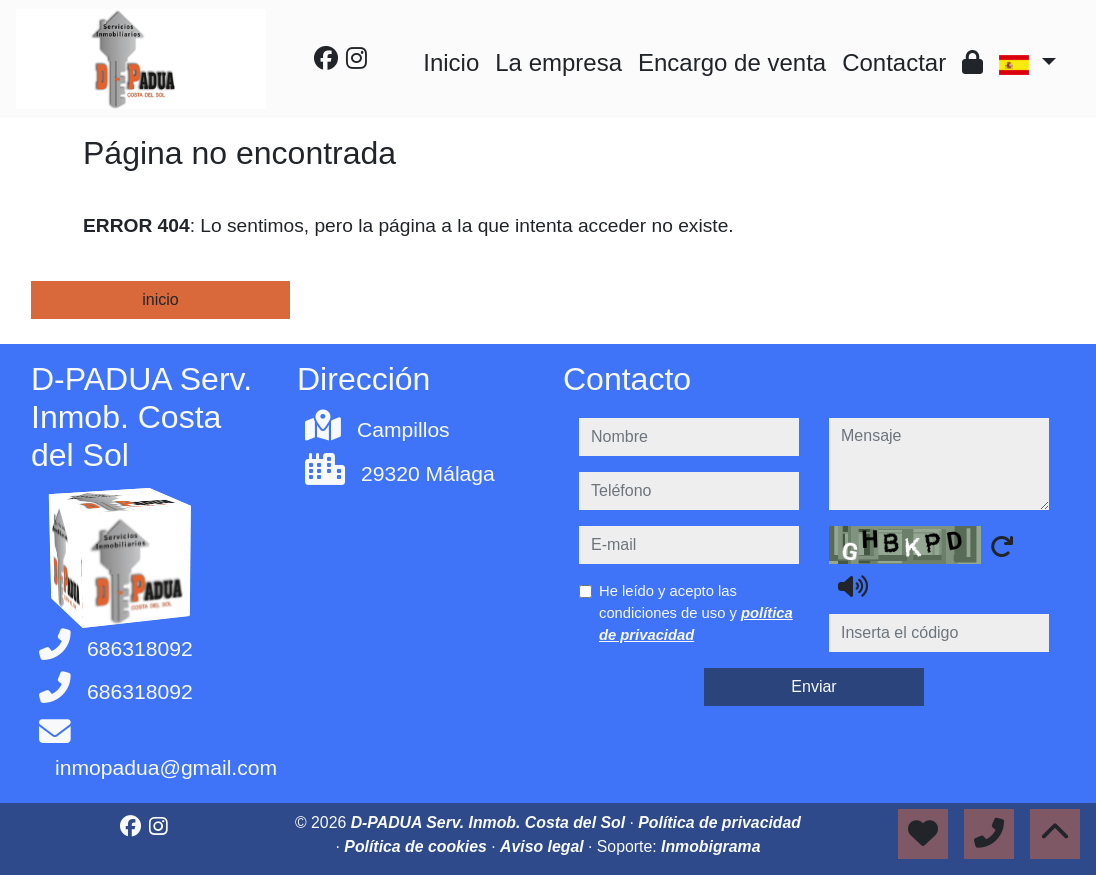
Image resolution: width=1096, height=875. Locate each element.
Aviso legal (544, 846)
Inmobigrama (710, 846)
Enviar (813, 686)
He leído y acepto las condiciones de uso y (696, 613)
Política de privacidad (719, 822)
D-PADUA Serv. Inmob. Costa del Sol (490, 822)
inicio (160, 299)
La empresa (558, 62)
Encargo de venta (732, 62)
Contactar (894, 62)
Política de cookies (417, 846)
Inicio (451, 62)
